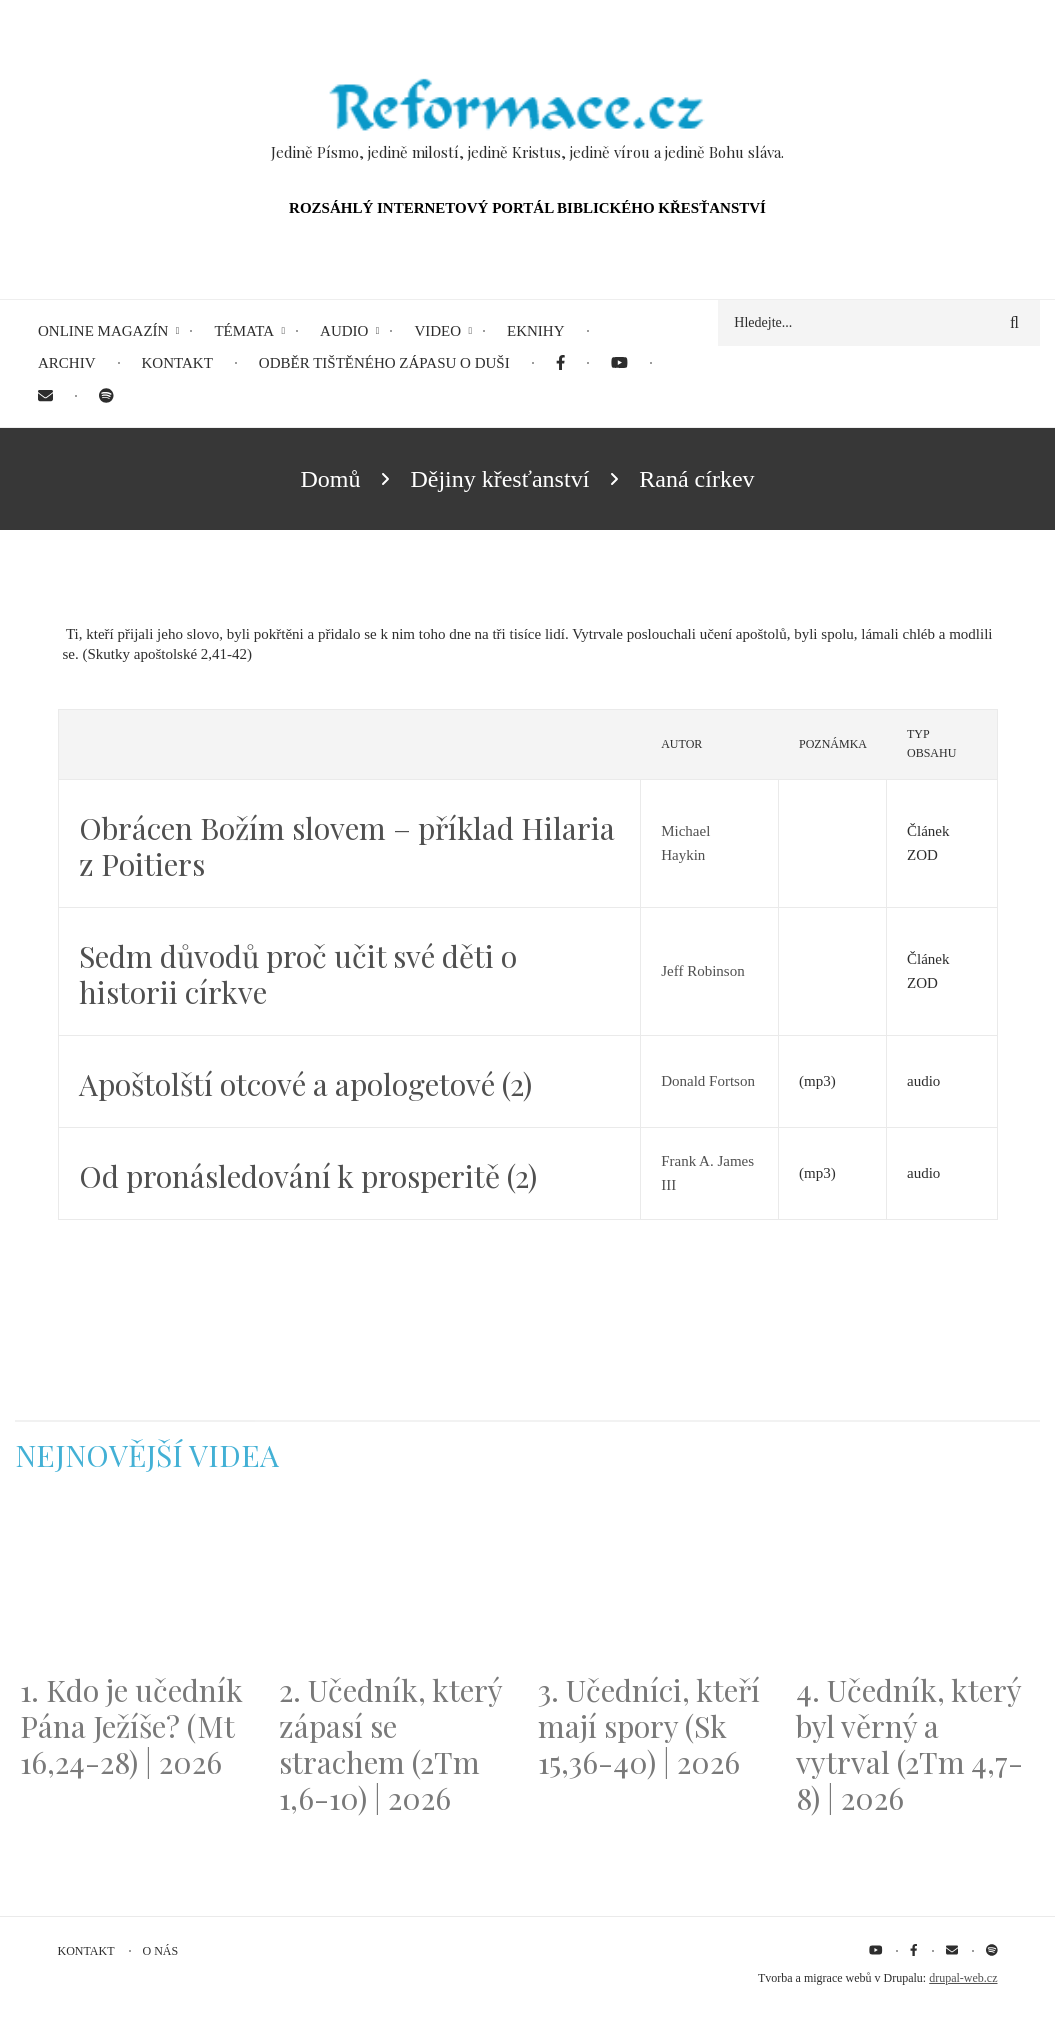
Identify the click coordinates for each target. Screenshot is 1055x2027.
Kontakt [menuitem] (177, 363)
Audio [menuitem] (344, 331)
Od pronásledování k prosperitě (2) (308, 1176)
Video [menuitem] (437, 331)
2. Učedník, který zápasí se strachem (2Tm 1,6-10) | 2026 (390, 1744)
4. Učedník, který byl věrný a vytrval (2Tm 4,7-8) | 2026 (909, 1744)
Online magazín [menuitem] (103, 331)
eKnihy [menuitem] (536, 331)
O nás (161, 1951)
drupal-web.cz (963, 1978)
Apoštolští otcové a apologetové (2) (305, 1084)
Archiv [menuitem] (67, 363)
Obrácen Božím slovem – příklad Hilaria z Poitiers (347, 846)
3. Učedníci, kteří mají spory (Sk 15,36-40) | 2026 (649, 1726)
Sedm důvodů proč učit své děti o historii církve (298, 974)
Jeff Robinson (702, 971)
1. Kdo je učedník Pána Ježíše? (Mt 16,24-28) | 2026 (131, 1726)
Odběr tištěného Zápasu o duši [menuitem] (384, 363)
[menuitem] (560, 363)
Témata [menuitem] (244, 331)
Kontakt (86, 1951)
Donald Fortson (708, 1081)
